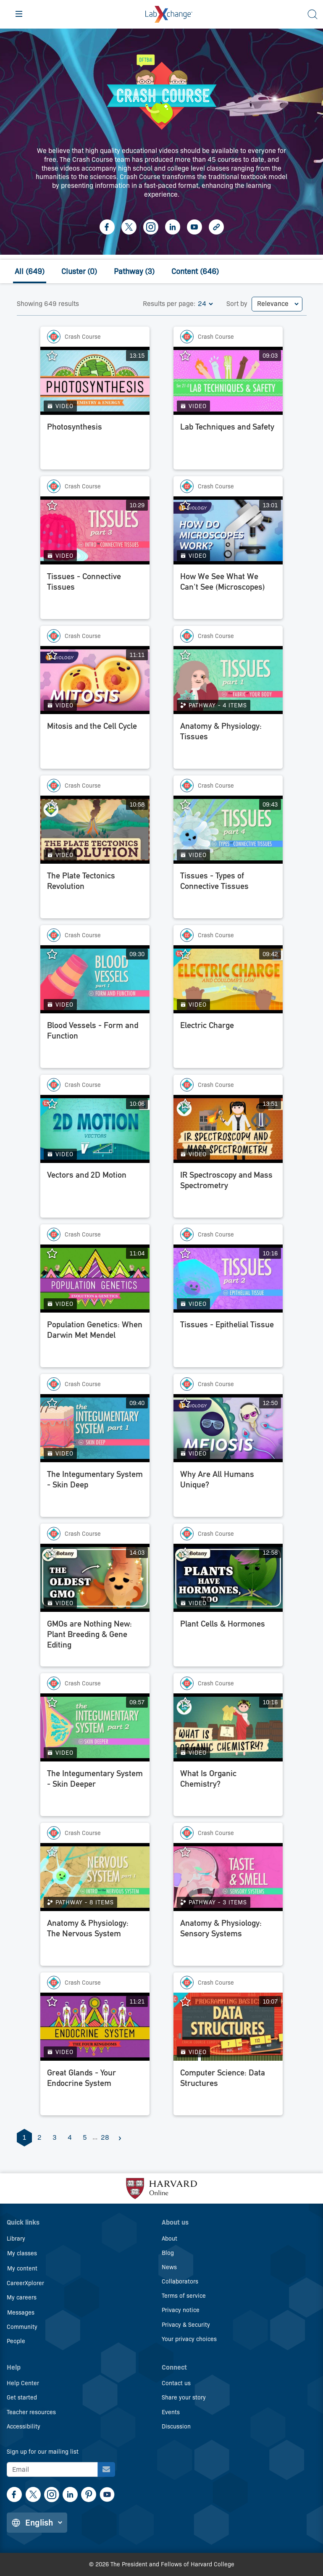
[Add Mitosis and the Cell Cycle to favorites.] (56, 655)
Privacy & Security (186, 2324)
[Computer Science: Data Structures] (228, 2090)
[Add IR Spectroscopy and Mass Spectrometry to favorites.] (189, 1104)
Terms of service (184, 2295)
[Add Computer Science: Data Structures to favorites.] (189, 2002)
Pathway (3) (134, 271)
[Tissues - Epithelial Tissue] (228, 1342)
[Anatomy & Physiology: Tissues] (228, 743)
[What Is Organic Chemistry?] (228, 1791)
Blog (168, 2253)
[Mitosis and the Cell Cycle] (95, 743)
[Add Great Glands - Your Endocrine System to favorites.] (56, 2002)
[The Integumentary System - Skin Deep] (95, 1491)
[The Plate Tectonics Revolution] (95, 893)
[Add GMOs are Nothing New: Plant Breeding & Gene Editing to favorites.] (56, 1553)
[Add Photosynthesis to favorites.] (56, 356)
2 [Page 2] (39, 2137)
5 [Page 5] (85, 2137)
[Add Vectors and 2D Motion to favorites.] (56, 1104)
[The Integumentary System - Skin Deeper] (95, 1791)
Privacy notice (181, 2310)
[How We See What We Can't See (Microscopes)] (228, 594)
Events (171, 2412)
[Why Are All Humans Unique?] (228, 1491)
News (169, 2267)
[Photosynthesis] (95, 444)
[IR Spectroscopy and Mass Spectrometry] (228, 1192)
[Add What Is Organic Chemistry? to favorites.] (189, 1703)
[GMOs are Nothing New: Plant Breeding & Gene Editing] (95, 1641)
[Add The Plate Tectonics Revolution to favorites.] (56, 805)
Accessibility (23, 2426)
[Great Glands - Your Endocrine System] (95, 2090)
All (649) (30, 271)
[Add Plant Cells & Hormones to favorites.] (189, 1553)
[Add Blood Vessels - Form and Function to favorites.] (56, 954)
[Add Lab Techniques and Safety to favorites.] (189, 356)
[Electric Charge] (228, 1043)
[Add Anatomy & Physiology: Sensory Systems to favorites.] (189, 1852)
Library (16, 2238)
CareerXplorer (25, 2283)
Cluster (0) (79, 271)
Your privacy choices (189, 2339)
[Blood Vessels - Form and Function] (95, 1043)
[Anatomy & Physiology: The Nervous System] (95, 1940)
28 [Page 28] (105, 2137)
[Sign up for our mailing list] (106, 2469)
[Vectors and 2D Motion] (95, 1192)
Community (22, 2327)
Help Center (23, 2383)
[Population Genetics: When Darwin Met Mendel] (95, 1342)
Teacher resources (31, 2412)
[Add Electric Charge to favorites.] (189, 954)
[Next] (120, 2137)
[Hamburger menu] (19, 14)
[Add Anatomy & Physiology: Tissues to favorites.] (189, 655)
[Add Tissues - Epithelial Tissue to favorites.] (189, 1254)
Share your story (184, 2397)
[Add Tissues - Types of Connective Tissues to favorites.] (189, 805)
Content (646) (195, 271)
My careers (22, 2297)
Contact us (176, 2383)
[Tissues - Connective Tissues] (95, 594)
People (16, 2341)
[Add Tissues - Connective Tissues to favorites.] (56, 506)
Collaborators (180, 2281)
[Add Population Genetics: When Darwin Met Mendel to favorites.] (56, 1254)
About (169, 2238)
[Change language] (37, 2523)
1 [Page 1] (24, 2137)
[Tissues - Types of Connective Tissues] (228, 893)
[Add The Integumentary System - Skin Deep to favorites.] (56, 1403)
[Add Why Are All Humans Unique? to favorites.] (189, 1403)
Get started (22, 2397)
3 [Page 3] (55, 2137)
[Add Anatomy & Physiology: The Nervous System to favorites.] (56, 1852)
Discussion (176, 2426)
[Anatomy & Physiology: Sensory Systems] (228, 1940)
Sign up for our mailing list (43, 2451)
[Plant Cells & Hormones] (228, 1641)
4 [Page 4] (70, 2137)
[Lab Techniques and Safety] (228, 444)
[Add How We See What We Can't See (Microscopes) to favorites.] (189, 506)
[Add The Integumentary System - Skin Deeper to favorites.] (56, 1703)
